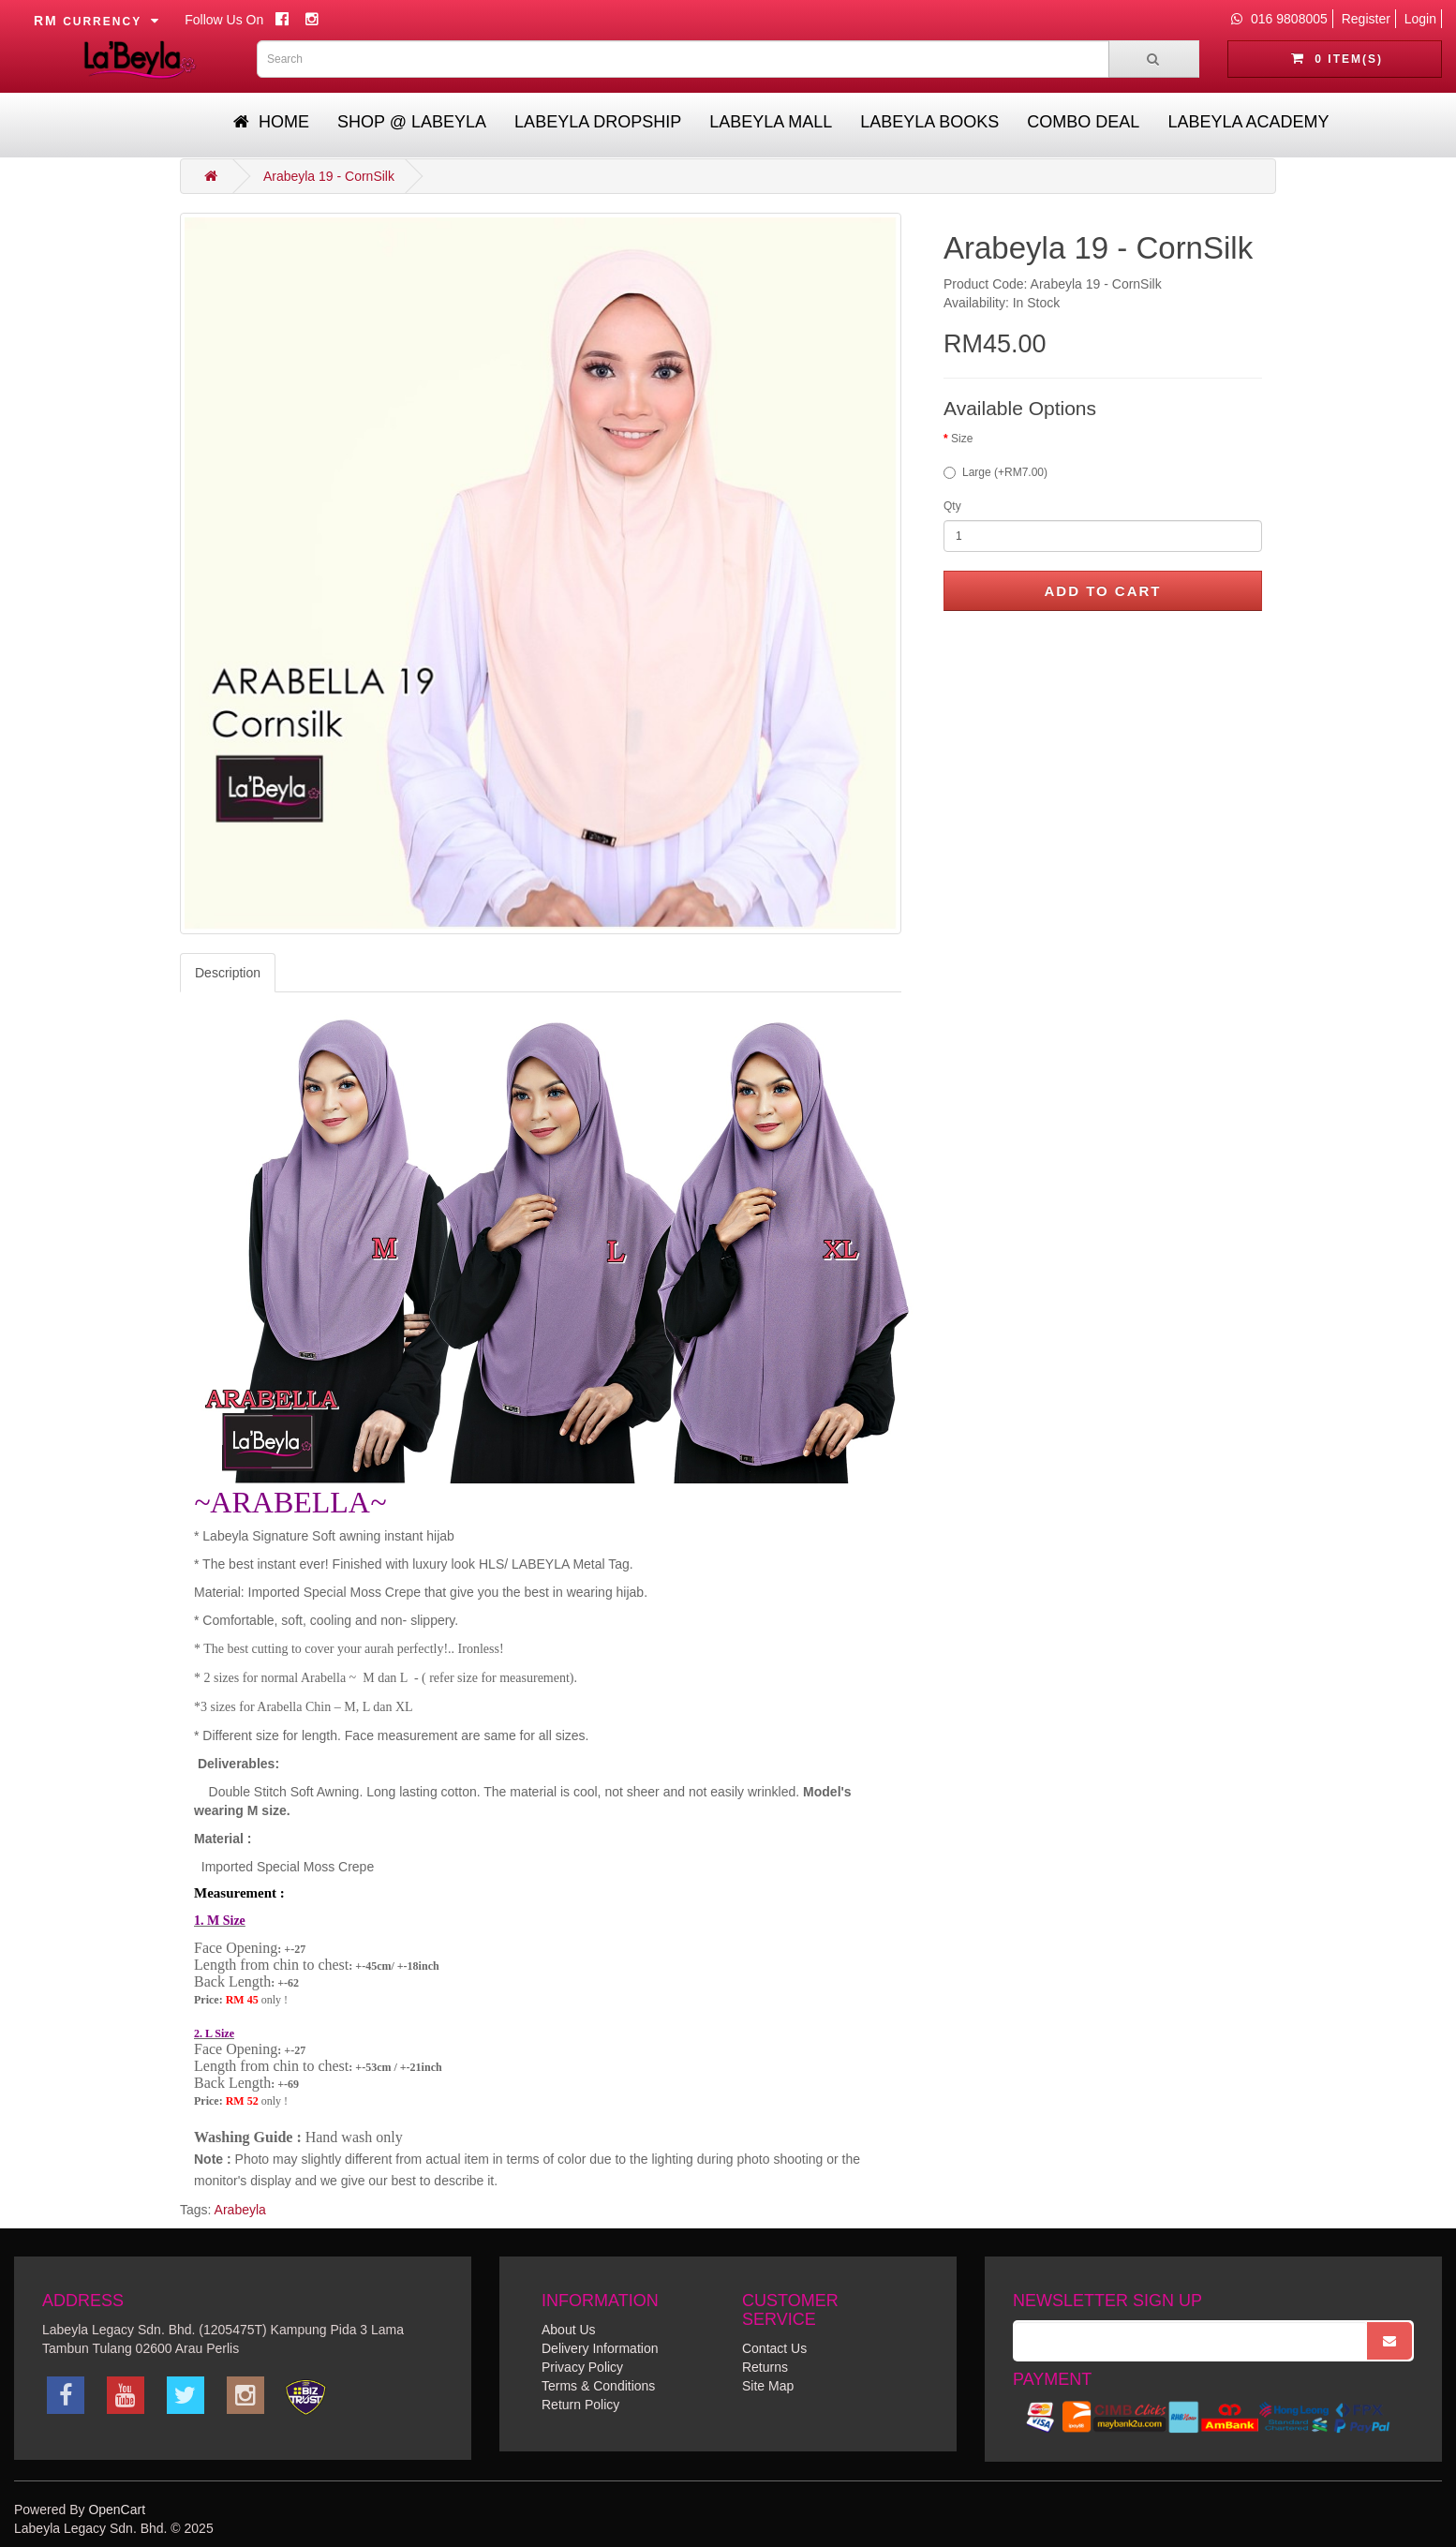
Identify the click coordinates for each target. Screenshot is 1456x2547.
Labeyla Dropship (597, 121)
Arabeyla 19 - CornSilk (328, 176)
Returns (765, 2367)
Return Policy (580, 2404)
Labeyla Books (929, 121)
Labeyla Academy (1248, 121)
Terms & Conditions (598, 2385)
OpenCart (116, 2509)
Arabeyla (240, 2209)
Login (1420, 18)
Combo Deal (1083, 121)
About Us (569, 2329)
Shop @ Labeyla (411, 121)
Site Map (768, 2385)
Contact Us (774, 2348)
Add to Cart (1102, 591)
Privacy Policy (582, 2367)
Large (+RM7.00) (995, 472)
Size (962, 438)
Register (1366, 18)
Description (227, 972)
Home (271, 121)
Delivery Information (600, 2348)
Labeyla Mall (770, 121)
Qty (952, 506)
